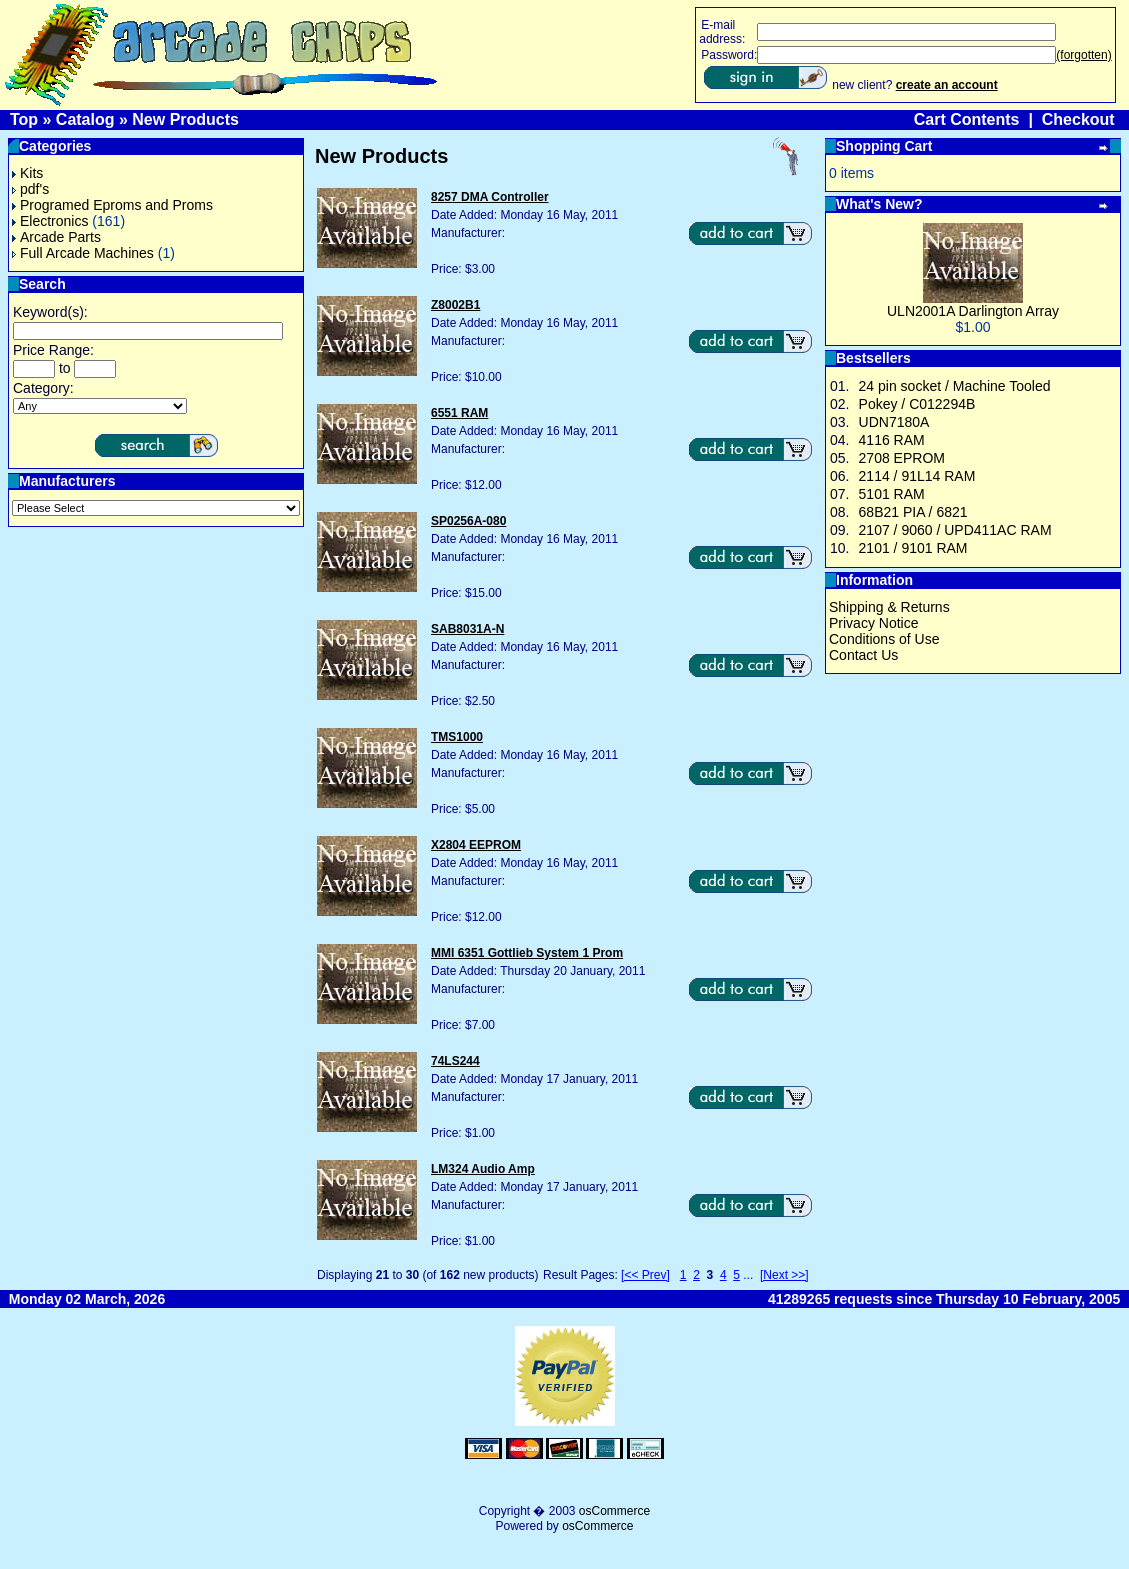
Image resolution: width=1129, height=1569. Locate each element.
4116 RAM (892, 440)
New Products (185, 119)
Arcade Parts (56, 237)
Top (24, 119)
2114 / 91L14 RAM (917, 476)
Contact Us (863, 655)
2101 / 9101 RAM (913, 548)
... (748, 1275)
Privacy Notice (873, 623)
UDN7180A (894, 422)
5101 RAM (892, 494)
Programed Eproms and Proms (112, 205)
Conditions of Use (884, 639)
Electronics (50, 221)
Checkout (1078, 119)
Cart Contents (967, 119)
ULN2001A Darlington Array (973, 311)
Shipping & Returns (889, 607)
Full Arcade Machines (83, 253)
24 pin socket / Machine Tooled (955, 386)
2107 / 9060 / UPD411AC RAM (955, 530)
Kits (27, 173)
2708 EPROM (902, 458)
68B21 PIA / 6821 (913, 512)
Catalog (85, 119)
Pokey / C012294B (917, 404)
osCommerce (614, 1511)
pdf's (30, 189)
